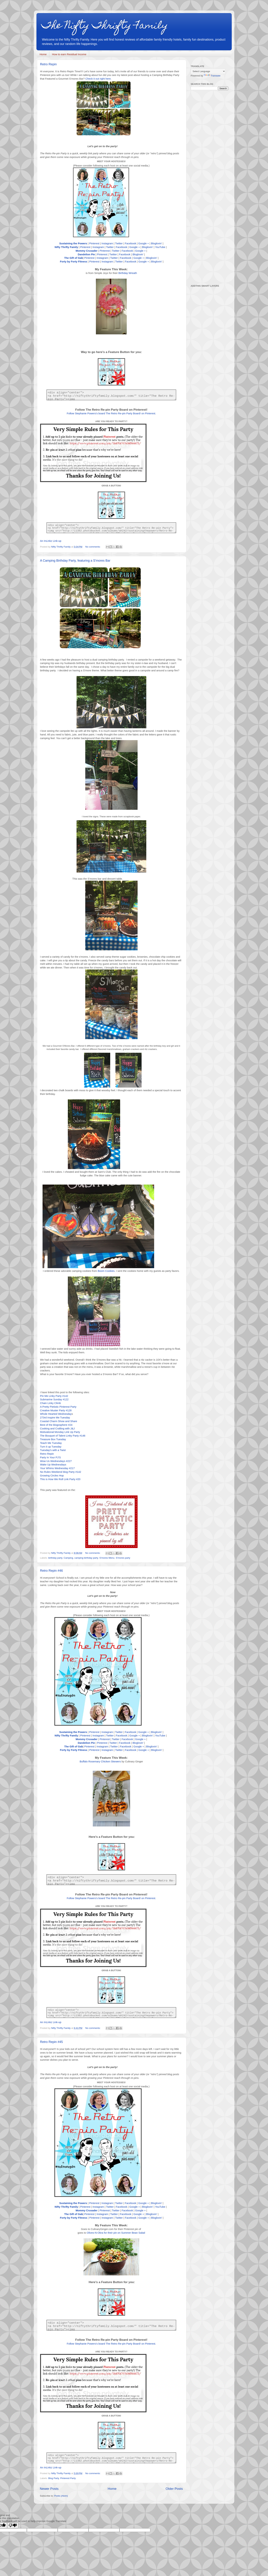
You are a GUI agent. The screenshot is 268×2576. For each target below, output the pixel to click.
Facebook (130, 243)
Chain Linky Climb (50, 1403)
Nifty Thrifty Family (66, 247)
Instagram (107, 243)
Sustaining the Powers (73, 243)
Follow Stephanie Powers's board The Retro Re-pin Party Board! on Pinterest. (111, 413)
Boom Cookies (106, 1271)
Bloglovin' (156, 243)
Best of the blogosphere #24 (56, 1424)
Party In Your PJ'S (50, 1457)
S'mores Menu (107, 1558)
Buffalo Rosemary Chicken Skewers (100, 1761)
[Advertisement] (217, 186)
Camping (68, 1558)
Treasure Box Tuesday (53, 1439)
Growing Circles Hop (52, 1475)
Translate (212, 75)
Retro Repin (48, 64)
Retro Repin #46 (51, 1570)
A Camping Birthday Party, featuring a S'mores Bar (75, 560)
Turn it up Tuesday (50, 1446)
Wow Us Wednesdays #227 (56, 1461)
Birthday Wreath (127, 273)
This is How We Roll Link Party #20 (60, 1479)
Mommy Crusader (86, 250)
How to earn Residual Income (69, 54)
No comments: (93, 546)
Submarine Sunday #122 (54, 1399)
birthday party (55, 1558)
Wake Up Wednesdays (53, 1464)
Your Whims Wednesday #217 (57, 1468)
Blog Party (53, 2478)
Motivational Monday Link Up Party (60, 1432)
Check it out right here (98, 78)
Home (43, 54)
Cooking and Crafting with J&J (57, 1428)
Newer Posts (49, 2488)
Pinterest (94, 243)
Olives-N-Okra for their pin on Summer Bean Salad (116, 2232)
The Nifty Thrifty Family (105, 26)
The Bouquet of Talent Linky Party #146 (62, 1435)
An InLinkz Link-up (50, 541)
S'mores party (123, 1558)
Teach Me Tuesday (51, 1443)
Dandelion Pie (86, 254)
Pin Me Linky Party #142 (54, 1396)
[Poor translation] (12, 2525)
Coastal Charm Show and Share (58, 1421)
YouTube (160, 247)
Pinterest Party (68, 2478)
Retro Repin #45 (51, 2042)
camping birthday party (86, 1558)
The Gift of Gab (73, 258)
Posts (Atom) (61, 2495)
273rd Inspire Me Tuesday (55, 1417)
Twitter (119, 243)
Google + (143, 243)
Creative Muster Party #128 (56, 1410)
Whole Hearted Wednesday (56, 1414)
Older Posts (174, 2488)
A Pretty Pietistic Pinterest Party (58, 1406)
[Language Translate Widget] (208, 71)
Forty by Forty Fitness (73, 261)
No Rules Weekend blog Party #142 (60, 1472)
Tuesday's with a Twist (53, 1450)
